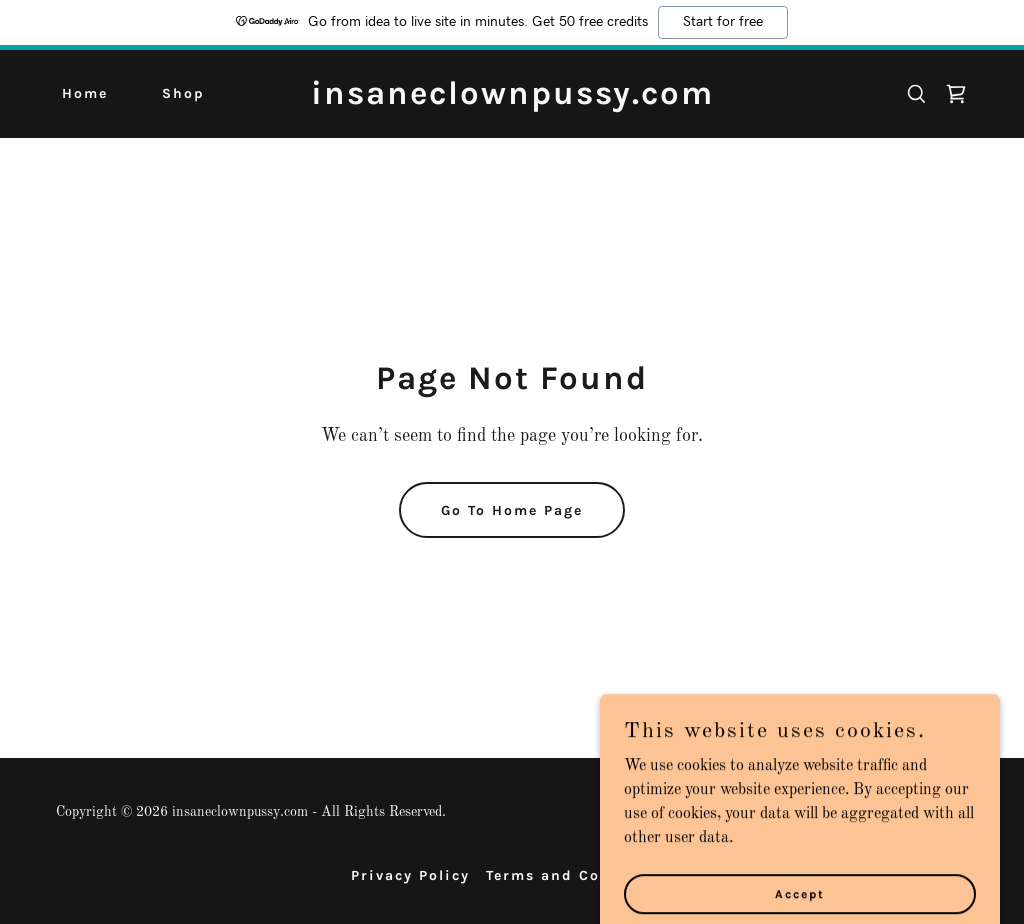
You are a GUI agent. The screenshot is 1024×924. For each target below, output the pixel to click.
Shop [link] (183, 93)
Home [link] (85, 93)
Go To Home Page (512, 510)
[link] (512, 100)
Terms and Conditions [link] (580, 875)
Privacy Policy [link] (410, 875)
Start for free (723, 22)
